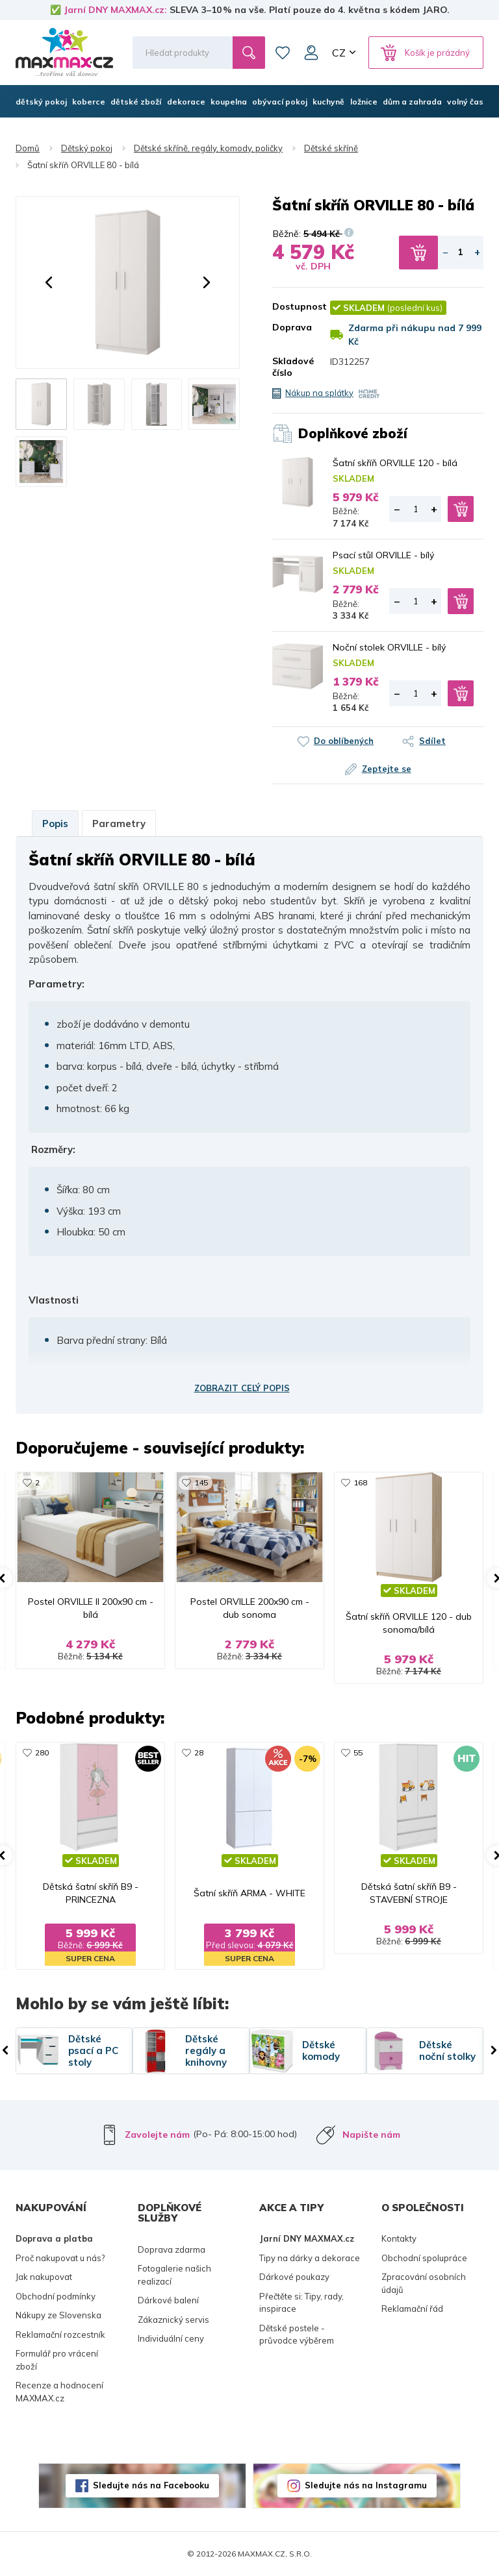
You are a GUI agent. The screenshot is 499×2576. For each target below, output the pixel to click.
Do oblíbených (344, 741)
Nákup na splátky (319, 393)
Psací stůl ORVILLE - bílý (383, 555)
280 (42, 1752)
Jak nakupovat (44, 2277)
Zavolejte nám (157, 2134)
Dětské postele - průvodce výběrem (296, 2334)
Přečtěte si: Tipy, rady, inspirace (301, 2302)
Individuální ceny (171, 2338)
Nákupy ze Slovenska (58, 2315)
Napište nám (371, 2134)
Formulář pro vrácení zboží (57, 2360)
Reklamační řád (412, 2308)
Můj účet (311, 53)
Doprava (291, 327)
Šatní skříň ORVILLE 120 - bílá (395, 463)
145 (201, 1482)
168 (360, 1482)
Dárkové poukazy (294, 2277)
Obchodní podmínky (56, 2296)
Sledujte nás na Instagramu (366, 2485)
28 (198, 1752)
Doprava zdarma (171, 2249)
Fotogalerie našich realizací (174, 2274)
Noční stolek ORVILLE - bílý (389, 647)
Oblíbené (283, 53)
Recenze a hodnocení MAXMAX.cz (59, 2391)
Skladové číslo (291, 366)
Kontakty (398, 2238)
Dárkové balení (168, 2300)
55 (358, 1752)
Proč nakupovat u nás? (60, 2258)
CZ (339, 52)
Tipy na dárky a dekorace (309, 2258)
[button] (48, 282)
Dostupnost (291, 306)
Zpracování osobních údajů (423, 2283)
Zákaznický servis (173, 2319)
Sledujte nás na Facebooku (151, 2485)
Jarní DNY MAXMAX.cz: (115, 10)
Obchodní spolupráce (424, 2258)
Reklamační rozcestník (60, 2334)
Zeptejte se (386, 768)
